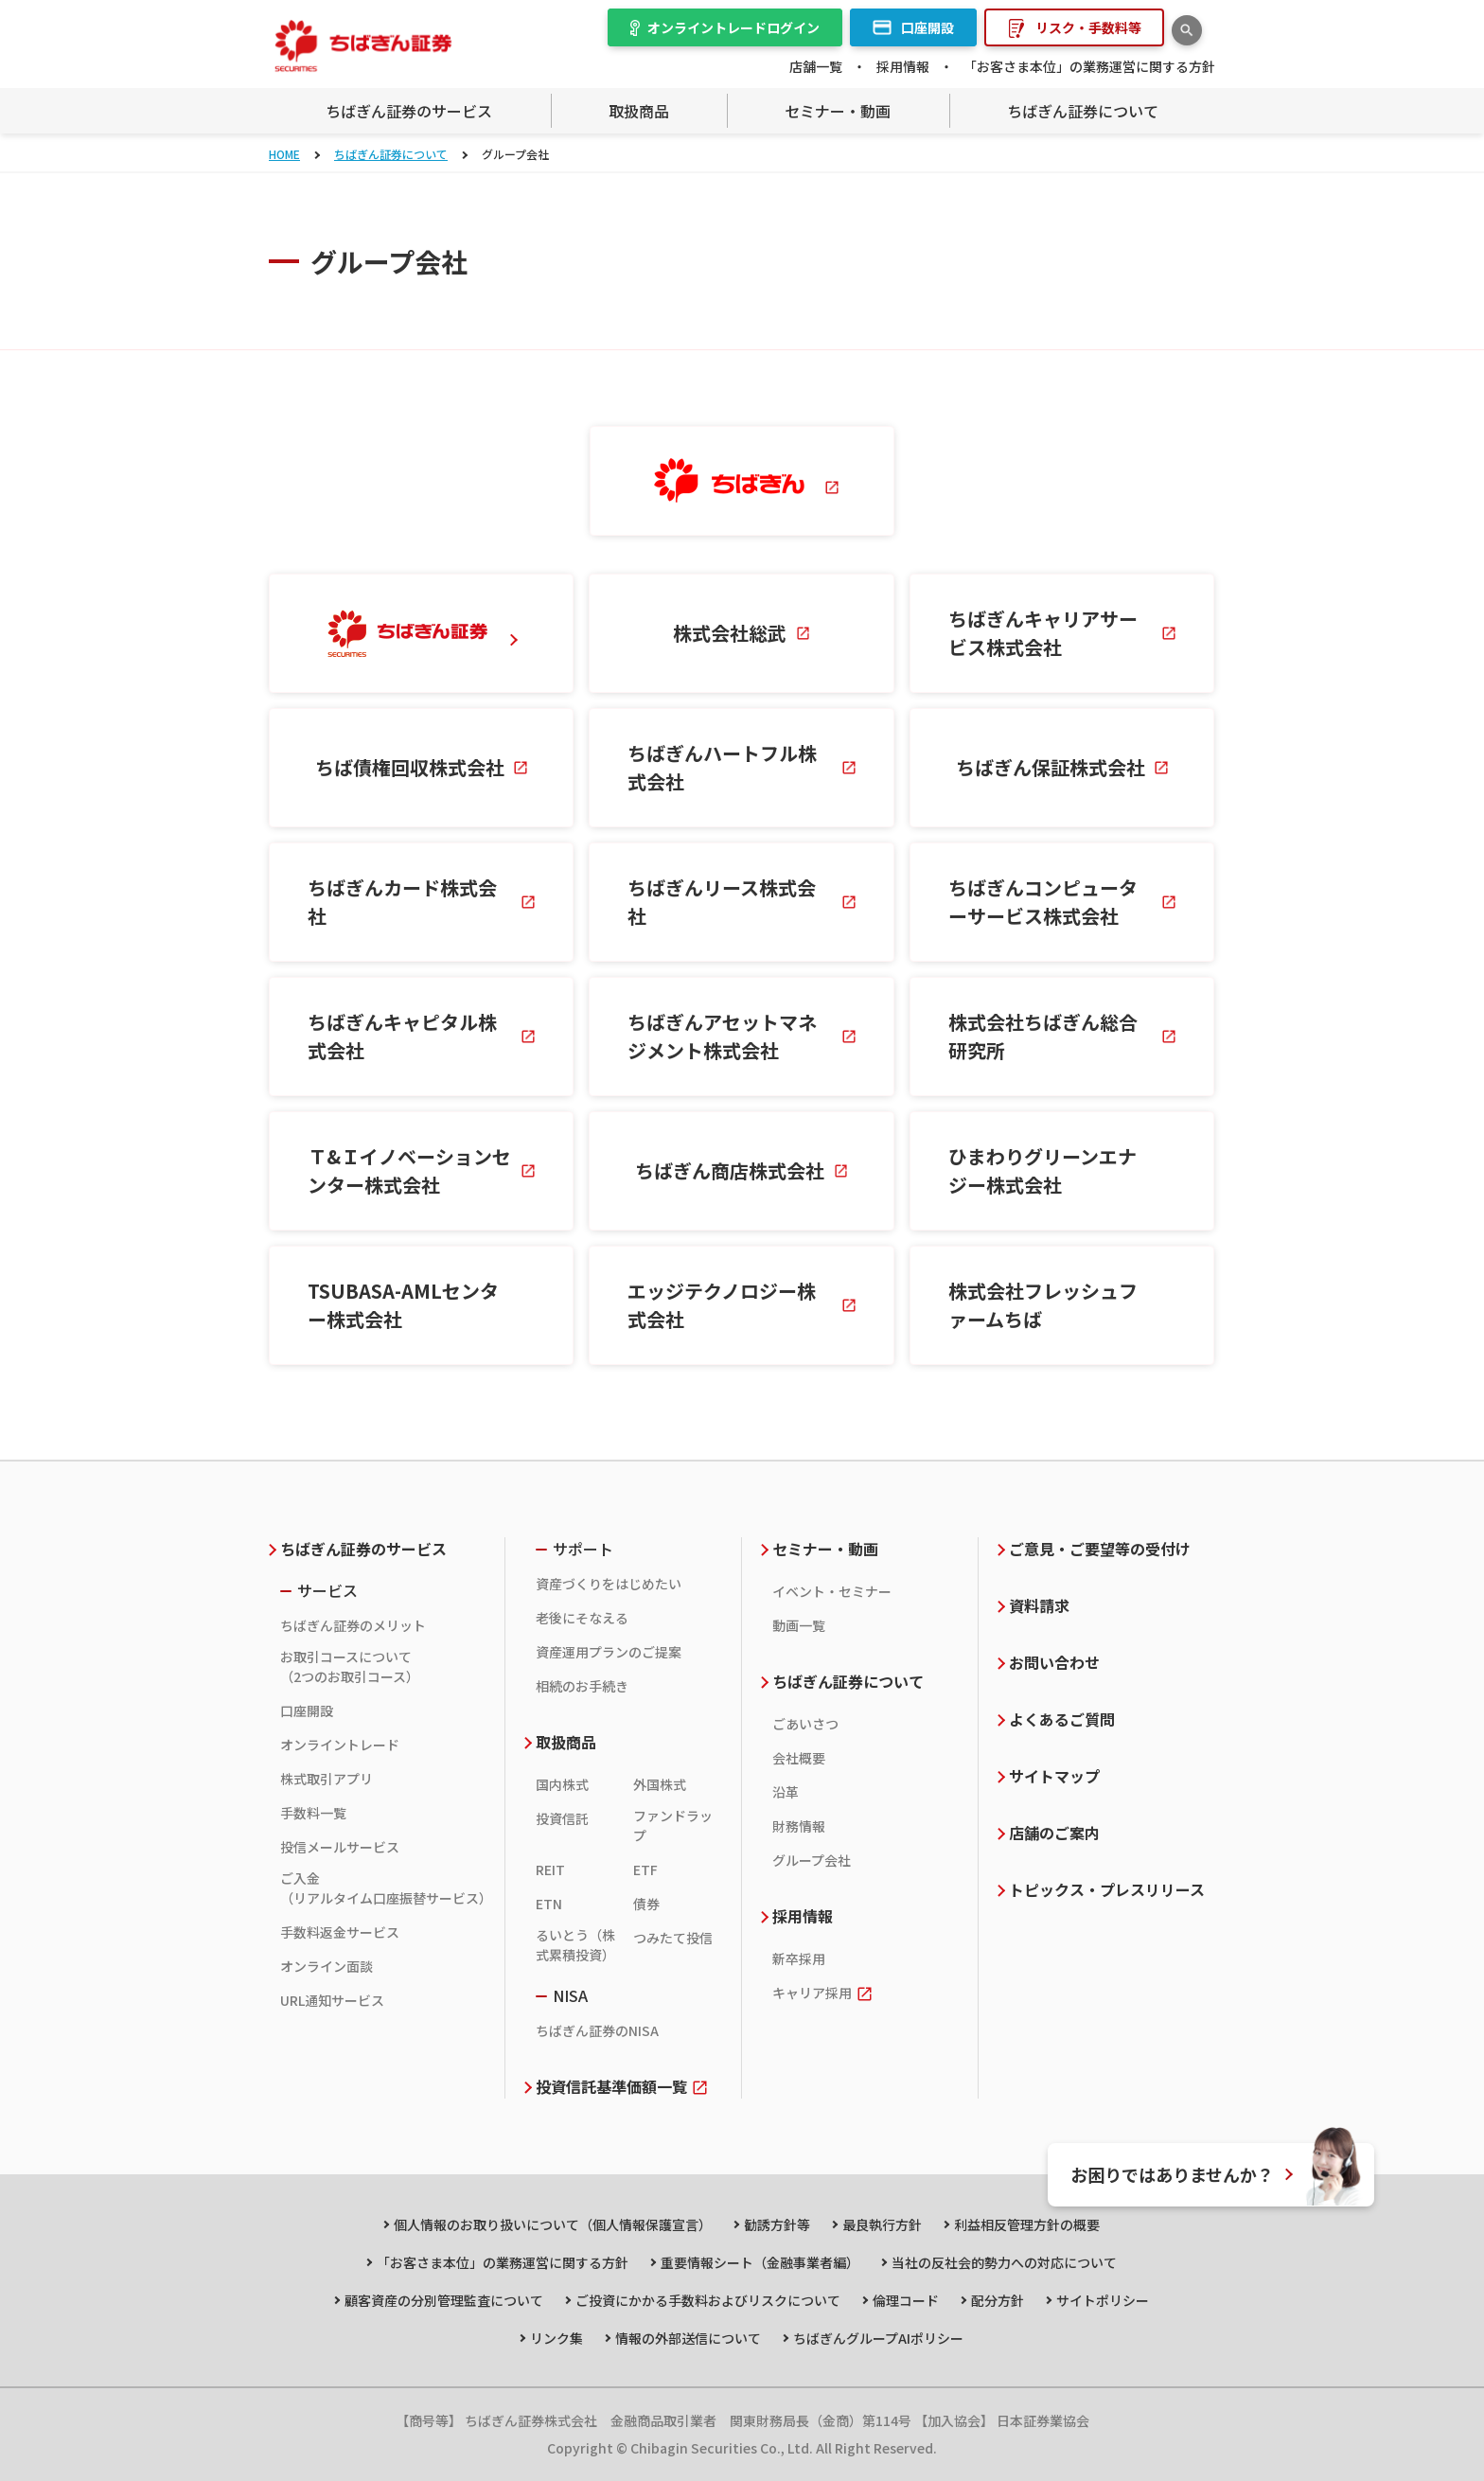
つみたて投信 (673, 1937)
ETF (645, 1869)
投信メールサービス (339, 1846)
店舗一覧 (815, 66)
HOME (284, 154)
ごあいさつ (805, 1723)
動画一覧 (798, 1625)
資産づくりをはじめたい (608, 1583)
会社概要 (798, 1757)
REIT (550, 1869)
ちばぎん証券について (391, 154)
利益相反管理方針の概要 (1027, 2224)
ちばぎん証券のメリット (353, 1625)
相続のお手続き (582, 1685)
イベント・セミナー (832, 1591)
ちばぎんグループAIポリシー (878, 2338)
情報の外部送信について (688, 2338)
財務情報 (798, 1825)
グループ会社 (811, 1860)
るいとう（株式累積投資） (575, 1944)
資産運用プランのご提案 (608, 1651)
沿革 (785, 1791)
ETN (549, 1903)
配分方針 (997, 2300)
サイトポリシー (1102, 2300)
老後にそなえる (582, 1617)
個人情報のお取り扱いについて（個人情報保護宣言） (553, 2224)
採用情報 (902, 66)
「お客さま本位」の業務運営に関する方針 (1089, 66)
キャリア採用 (812, 1992)
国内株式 (562, 1784)
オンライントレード (339, 1744)
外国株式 (659, 1784)
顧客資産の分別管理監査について (443, 2300)
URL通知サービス (332, 2000)
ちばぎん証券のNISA (597, 2030)
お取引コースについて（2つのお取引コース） (349, 1666)
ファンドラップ (673, 1825)
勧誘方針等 (777, 2224)
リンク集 (556, 2338)
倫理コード (906, 2300)
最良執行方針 (882, 2224)
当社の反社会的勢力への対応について (1004, 2262)
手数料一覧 (313, 1812)
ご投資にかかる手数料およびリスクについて (707, 2300)
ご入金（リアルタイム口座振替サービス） (383, 1888)
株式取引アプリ (326, 1778)
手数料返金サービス (339, 1932)
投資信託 (562, 1818)
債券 (646, 1903)
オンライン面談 (326, 1966)
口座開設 (306, 1710)
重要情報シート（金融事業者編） (760, 2262)
